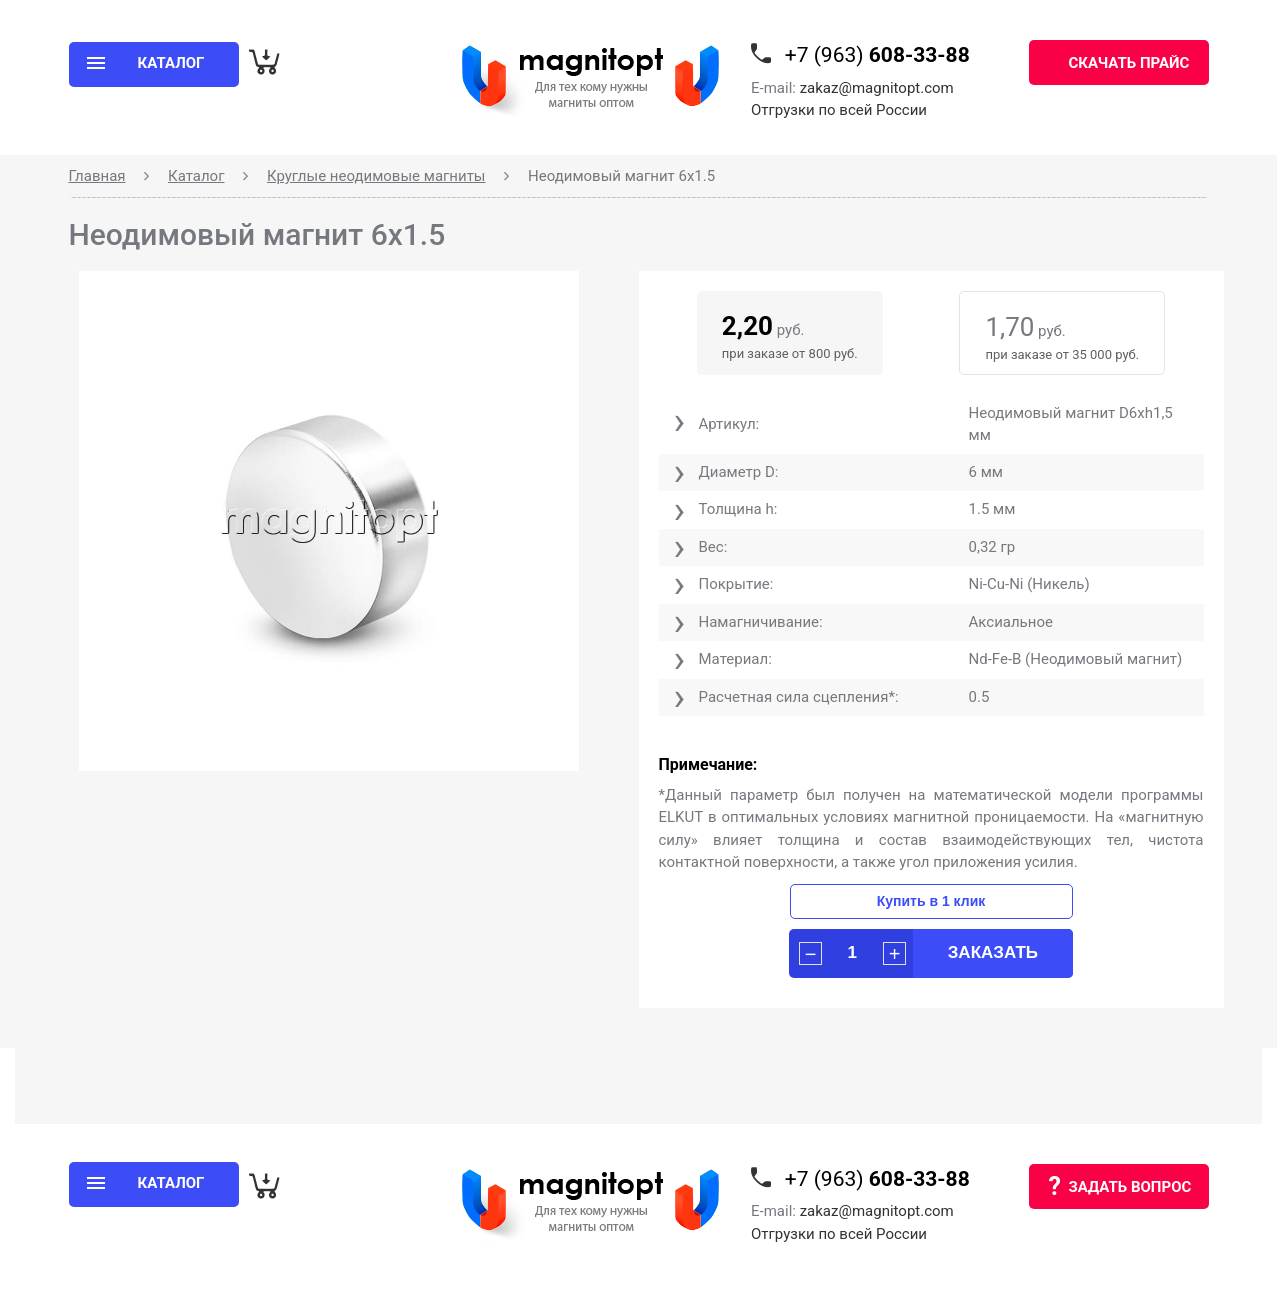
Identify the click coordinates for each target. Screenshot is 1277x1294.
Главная (97, 176)
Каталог (196, 176)
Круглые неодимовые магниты (376, 176)
